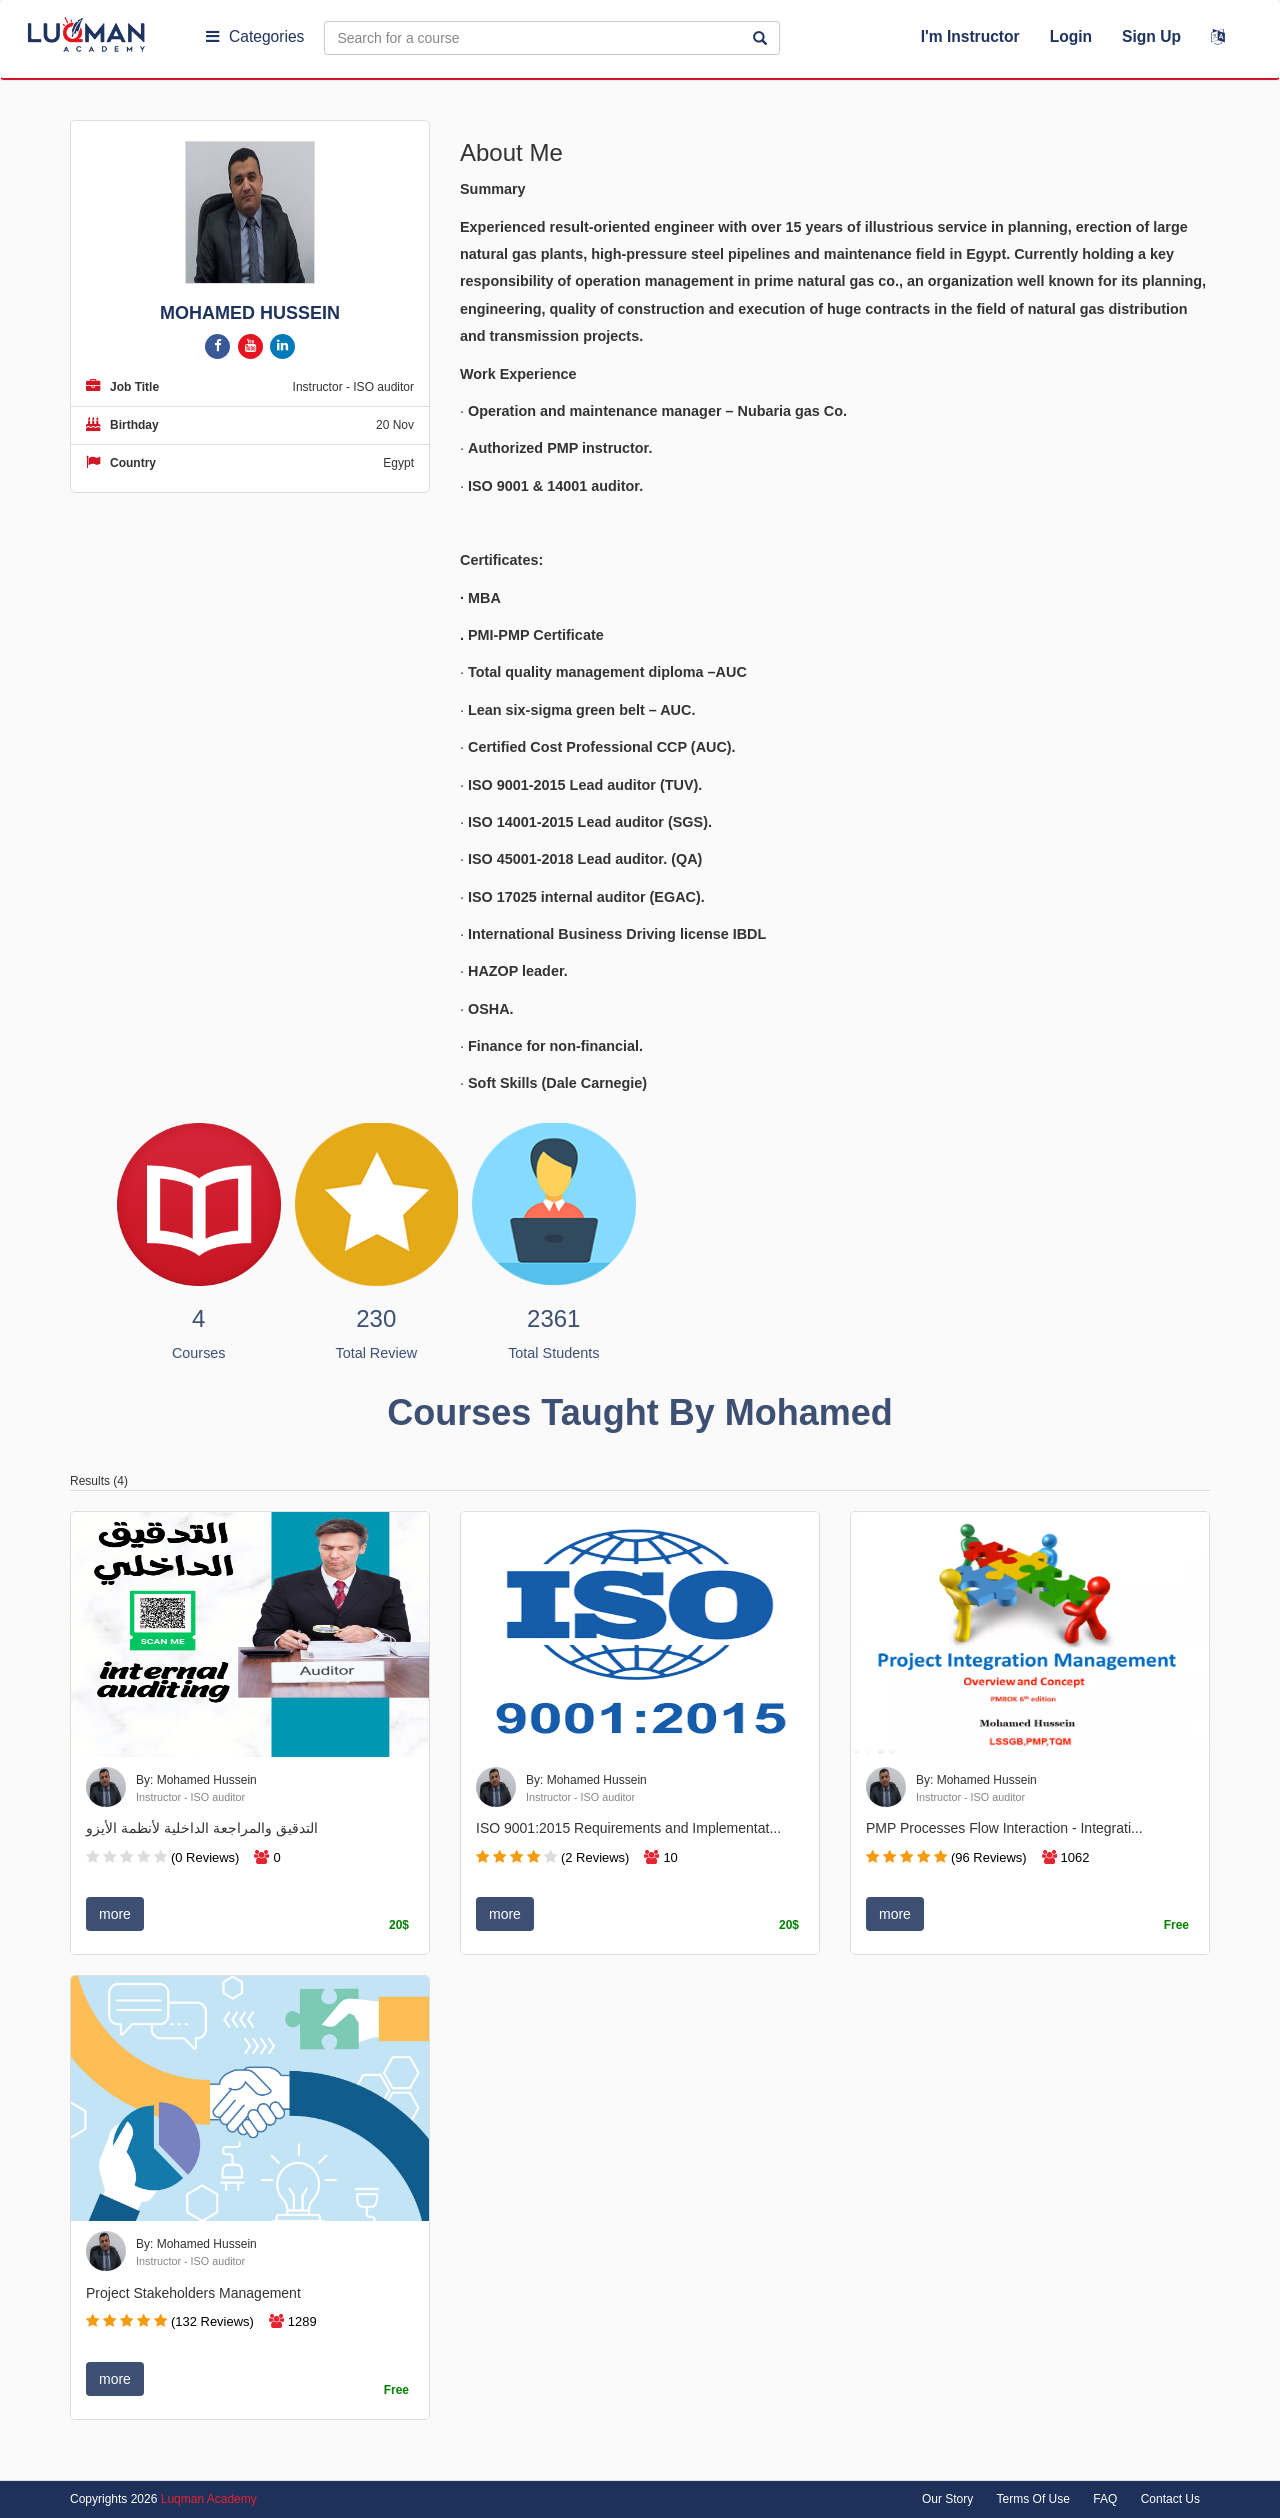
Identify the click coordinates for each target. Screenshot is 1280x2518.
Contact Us (1170, 2499)
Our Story (947, 2499)
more (115, 1914)
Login (1071, 36)
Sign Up (1151, 36)
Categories (255, 36)
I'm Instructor (970, 36)
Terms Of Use (1033, 2499)
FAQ (1105, 2499)
